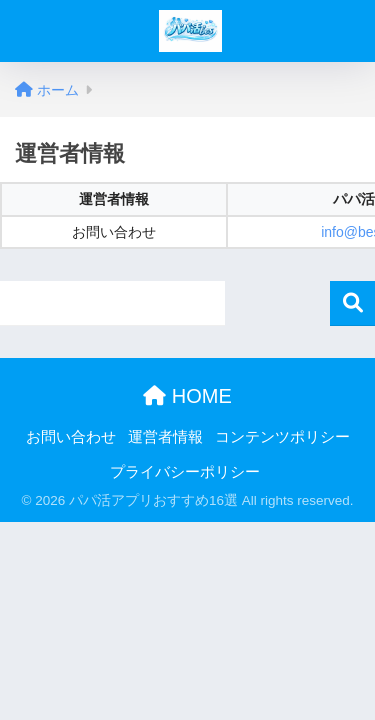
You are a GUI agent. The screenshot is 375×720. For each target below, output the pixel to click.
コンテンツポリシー (282, 437)
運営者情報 (165, 437)
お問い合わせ (71, 437)
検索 (352, 303)
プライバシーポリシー (185, 472)
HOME (187, 396)
